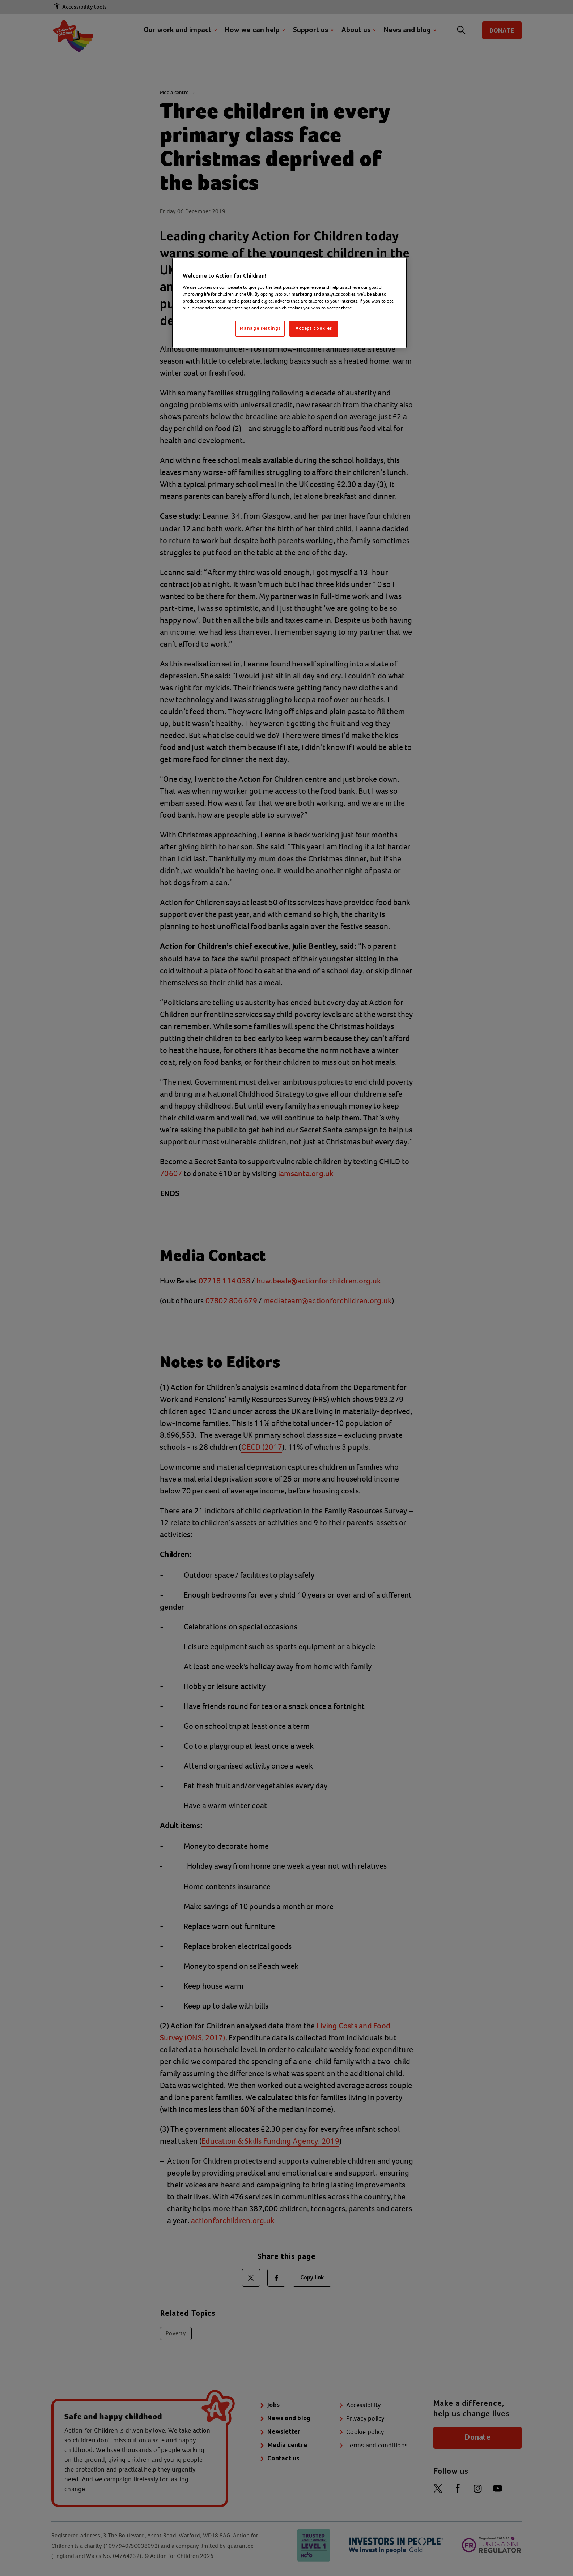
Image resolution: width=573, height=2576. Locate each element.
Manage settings (260, 328)
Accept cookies (314, 328)
